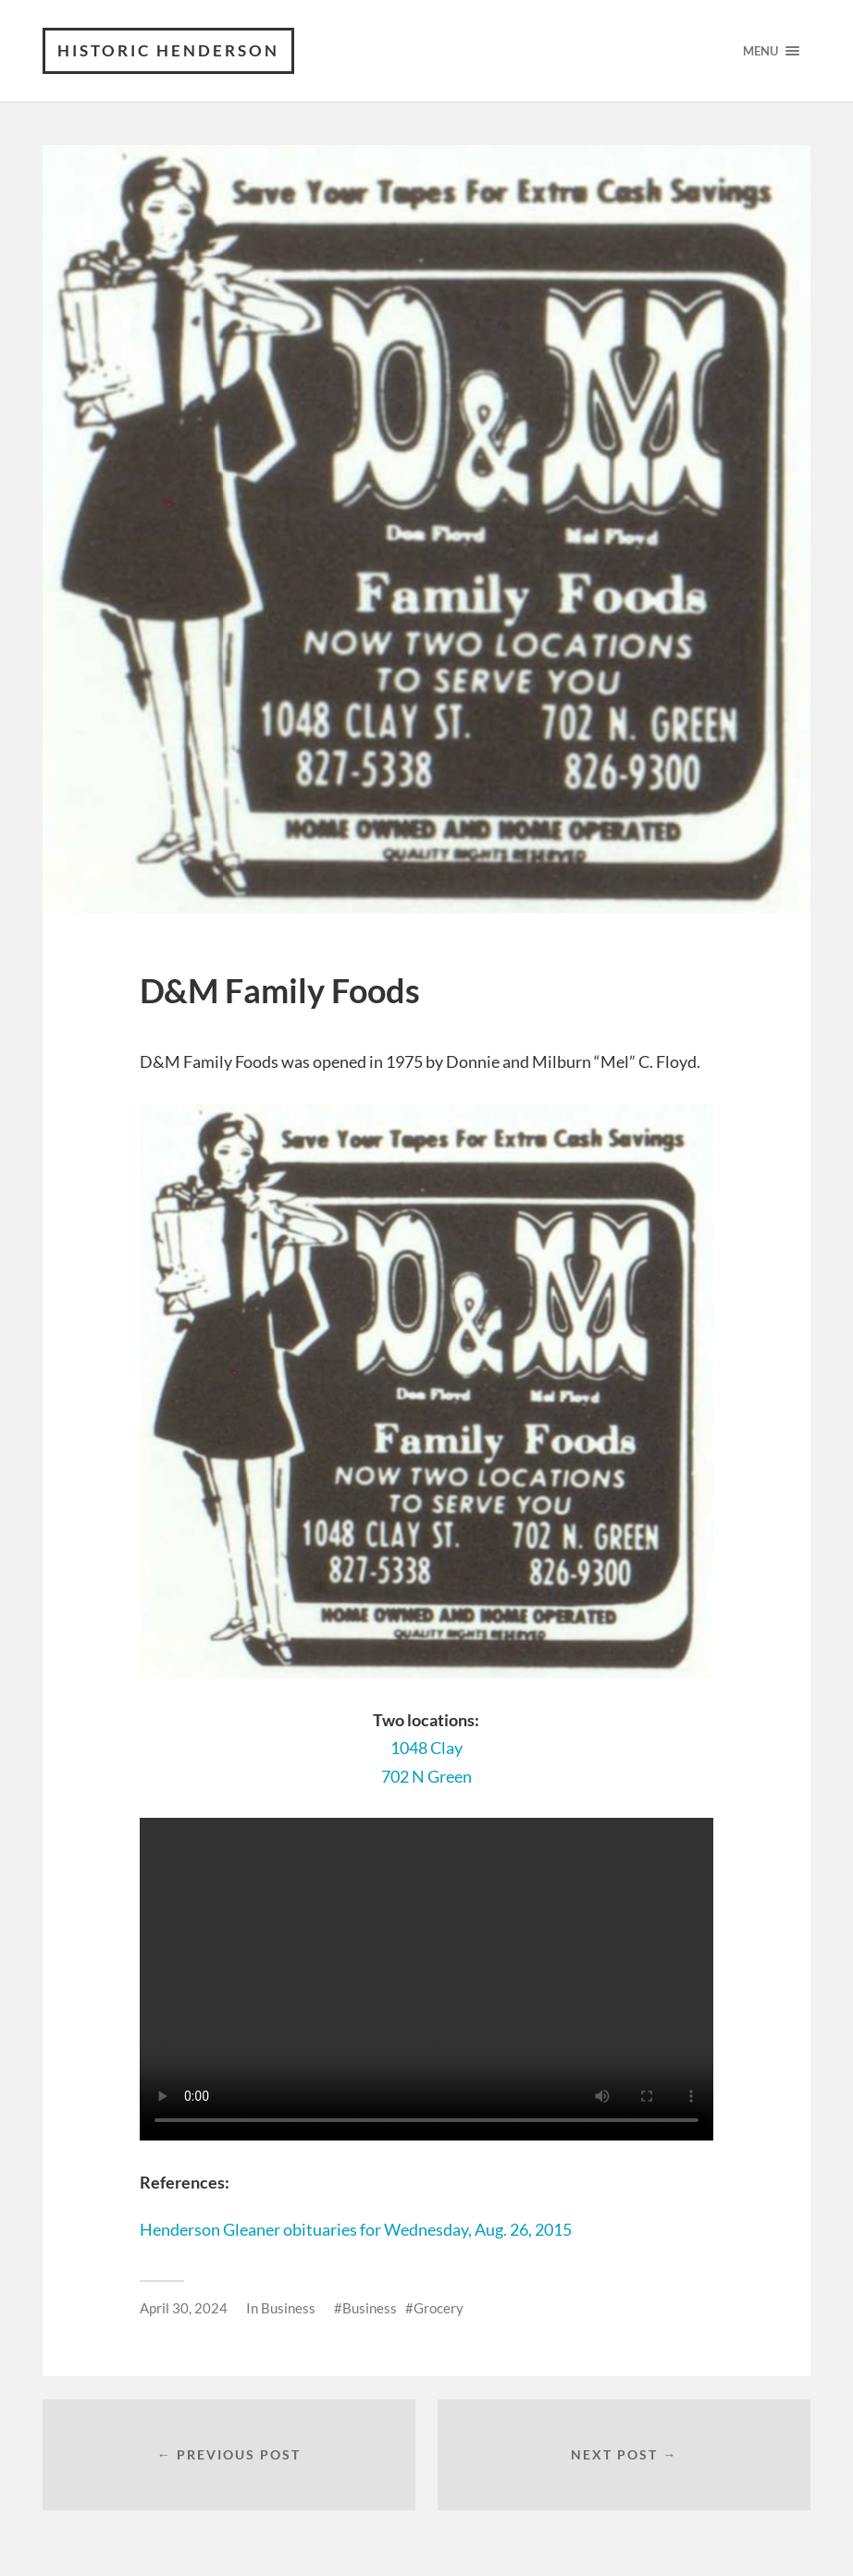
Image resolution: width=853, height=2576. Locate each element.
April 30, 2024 (184, 2308)
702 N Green (426, 1776)
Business (288, 2308)
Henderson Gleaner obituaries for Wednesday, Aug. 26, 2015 (356, 2229)
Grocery (439, 2308)
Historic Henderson (168, 50)
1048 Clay (426, 1747)
